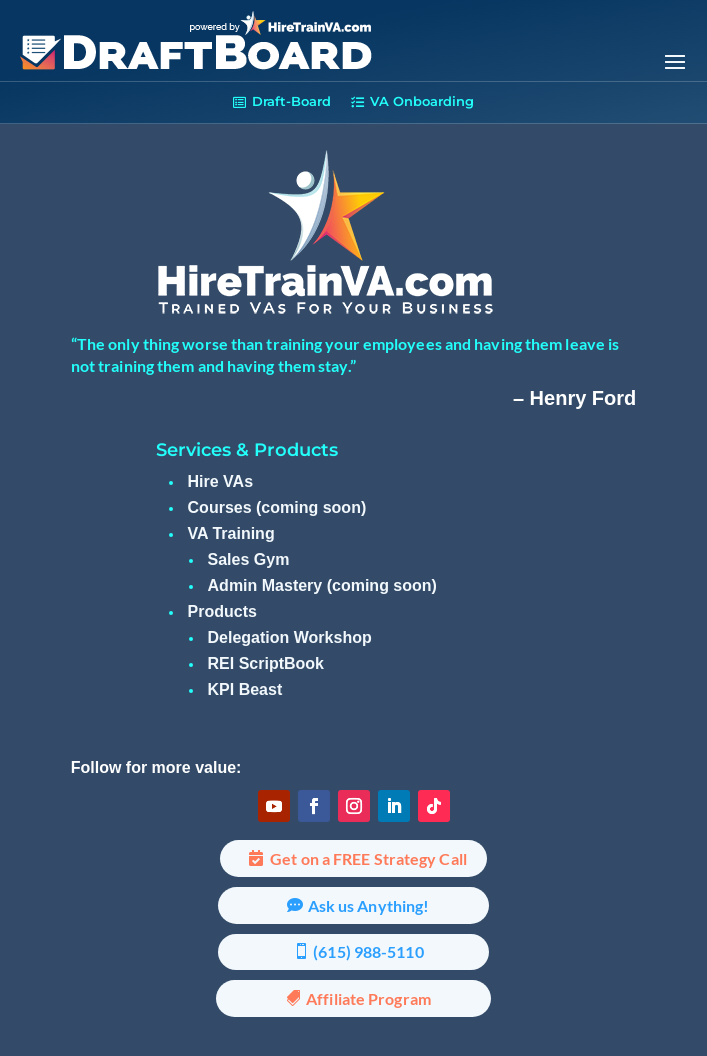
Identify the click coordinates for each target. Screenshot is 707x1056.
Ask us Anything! (369, 905)
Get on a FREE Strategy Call (368, 858)
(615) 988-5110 (368, 951)
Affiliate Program (368, 998)
